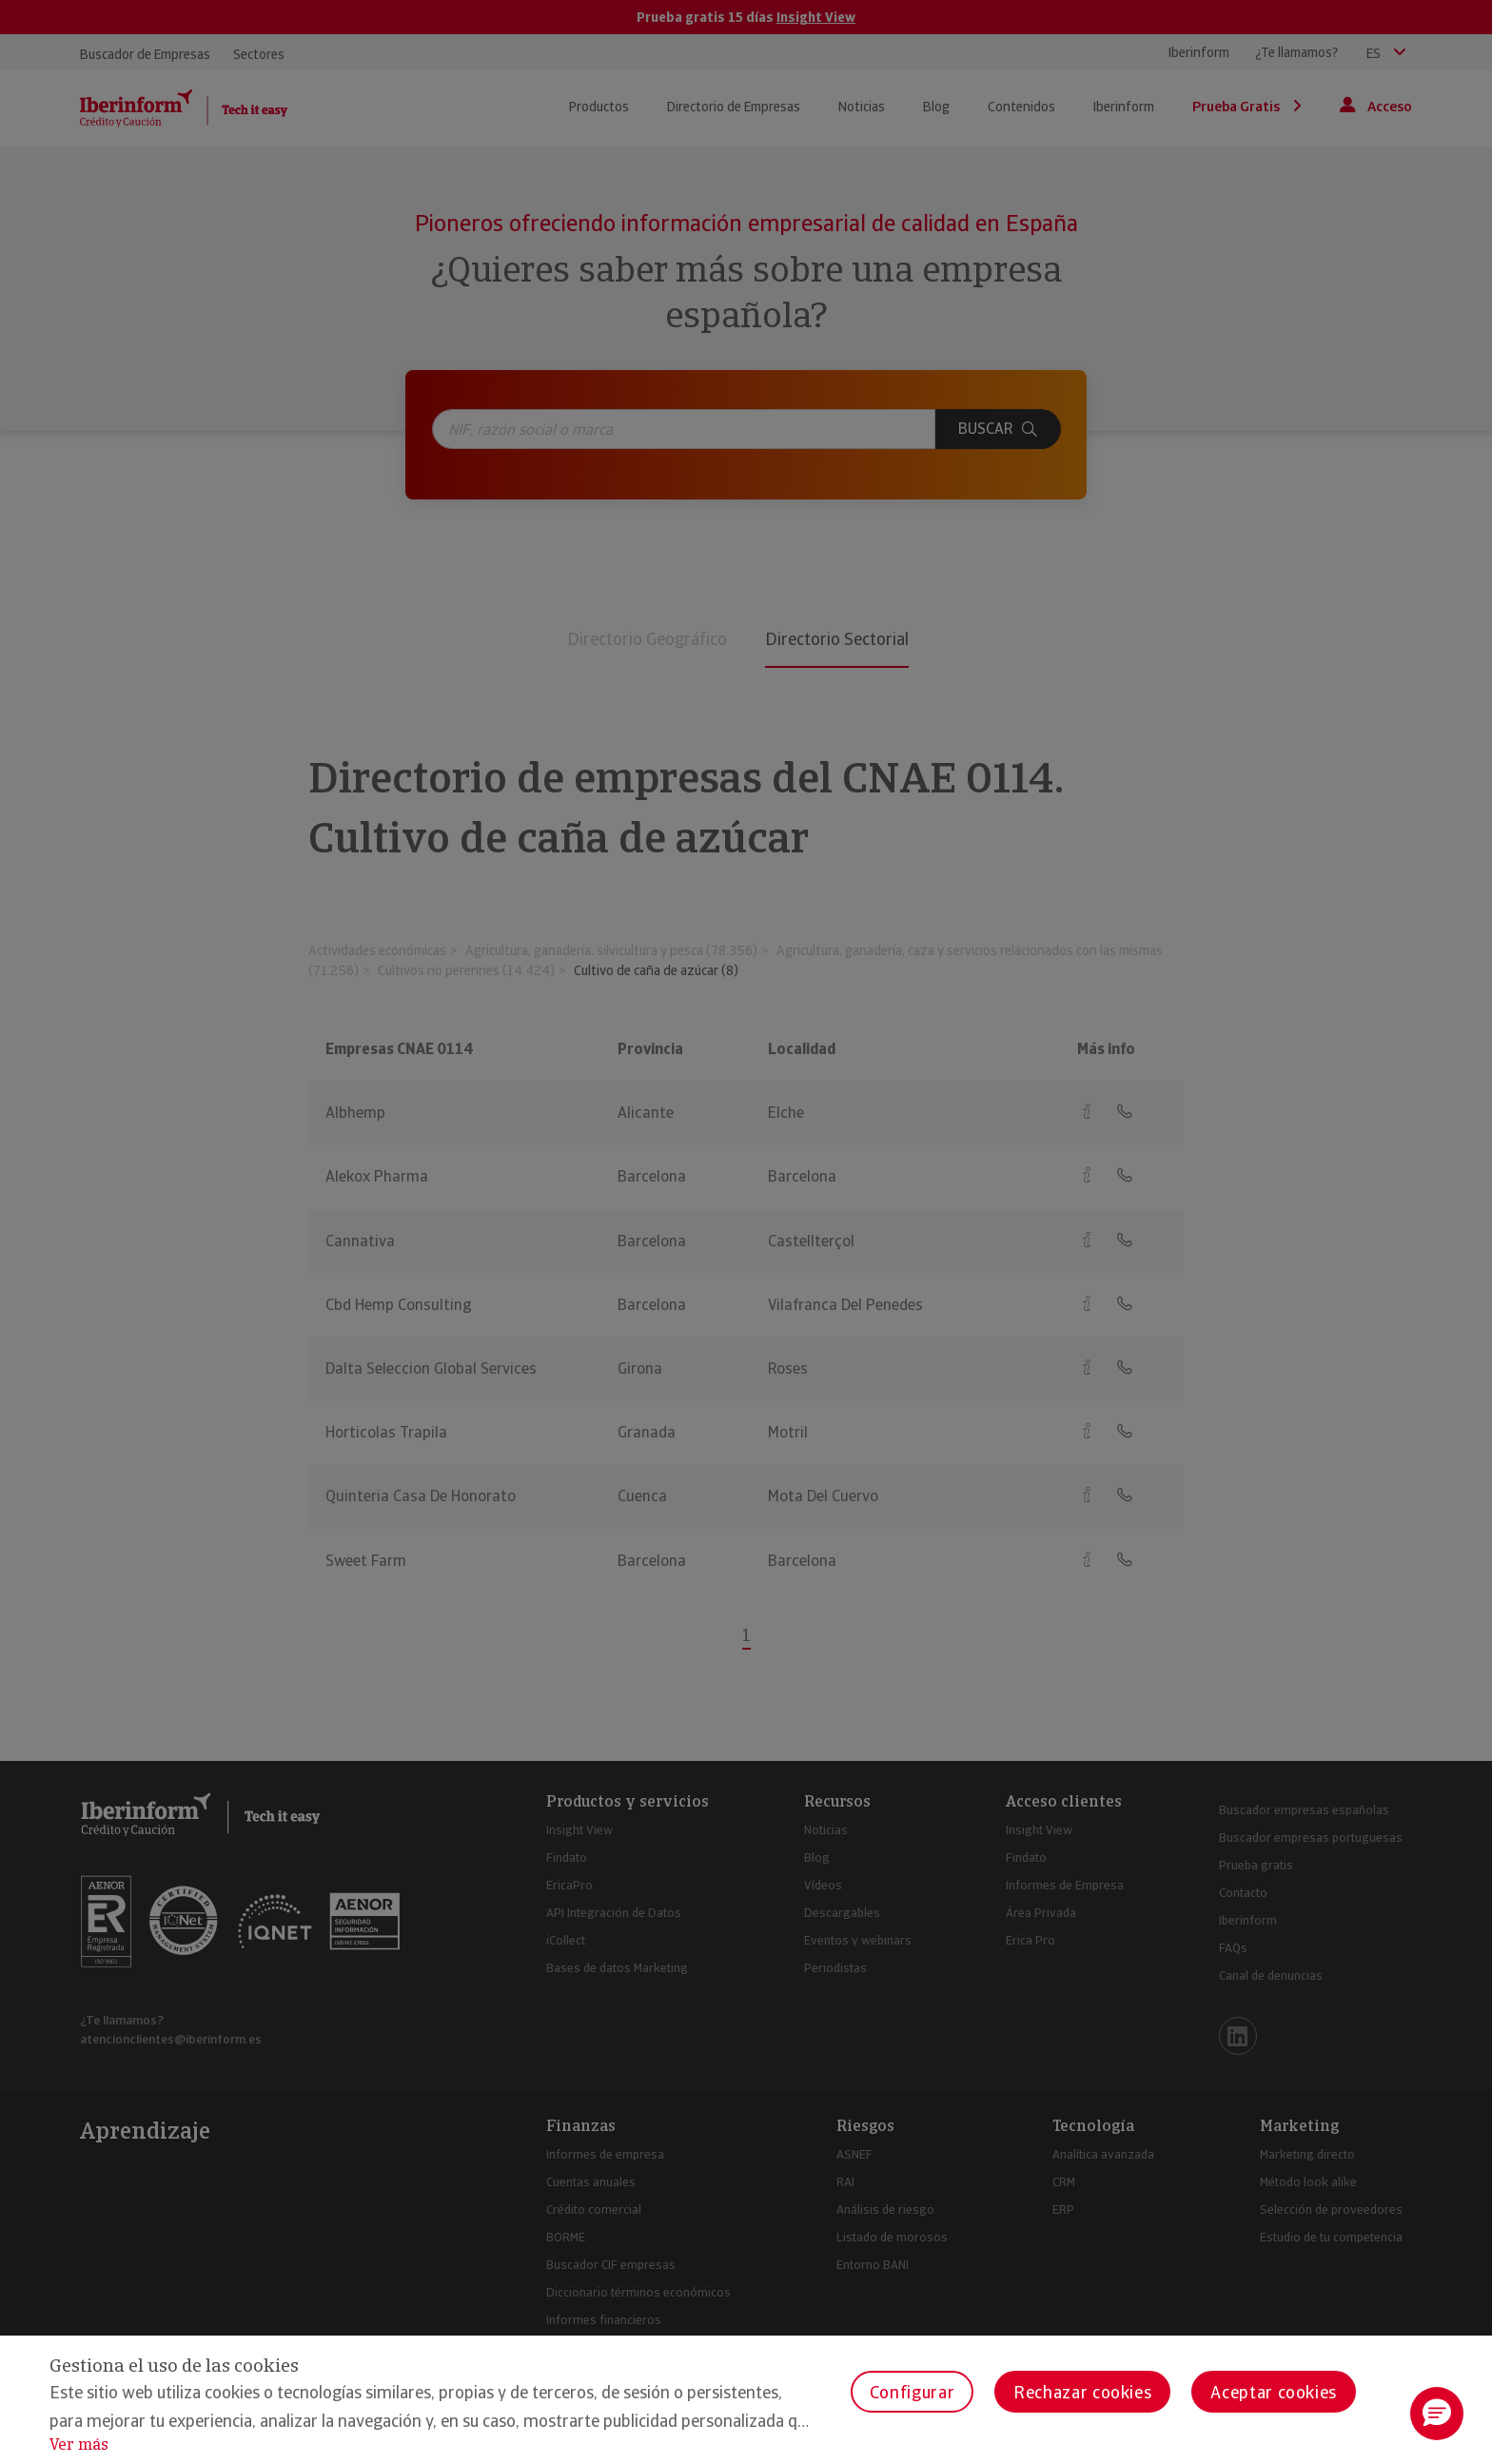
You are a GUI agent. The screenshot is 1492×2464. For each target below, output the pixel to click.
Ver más (78, 2444)
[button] (1436, 2413)
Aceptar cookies (1273, 2392)
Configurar (912, 2392)
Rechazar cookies (1082, 2392)
